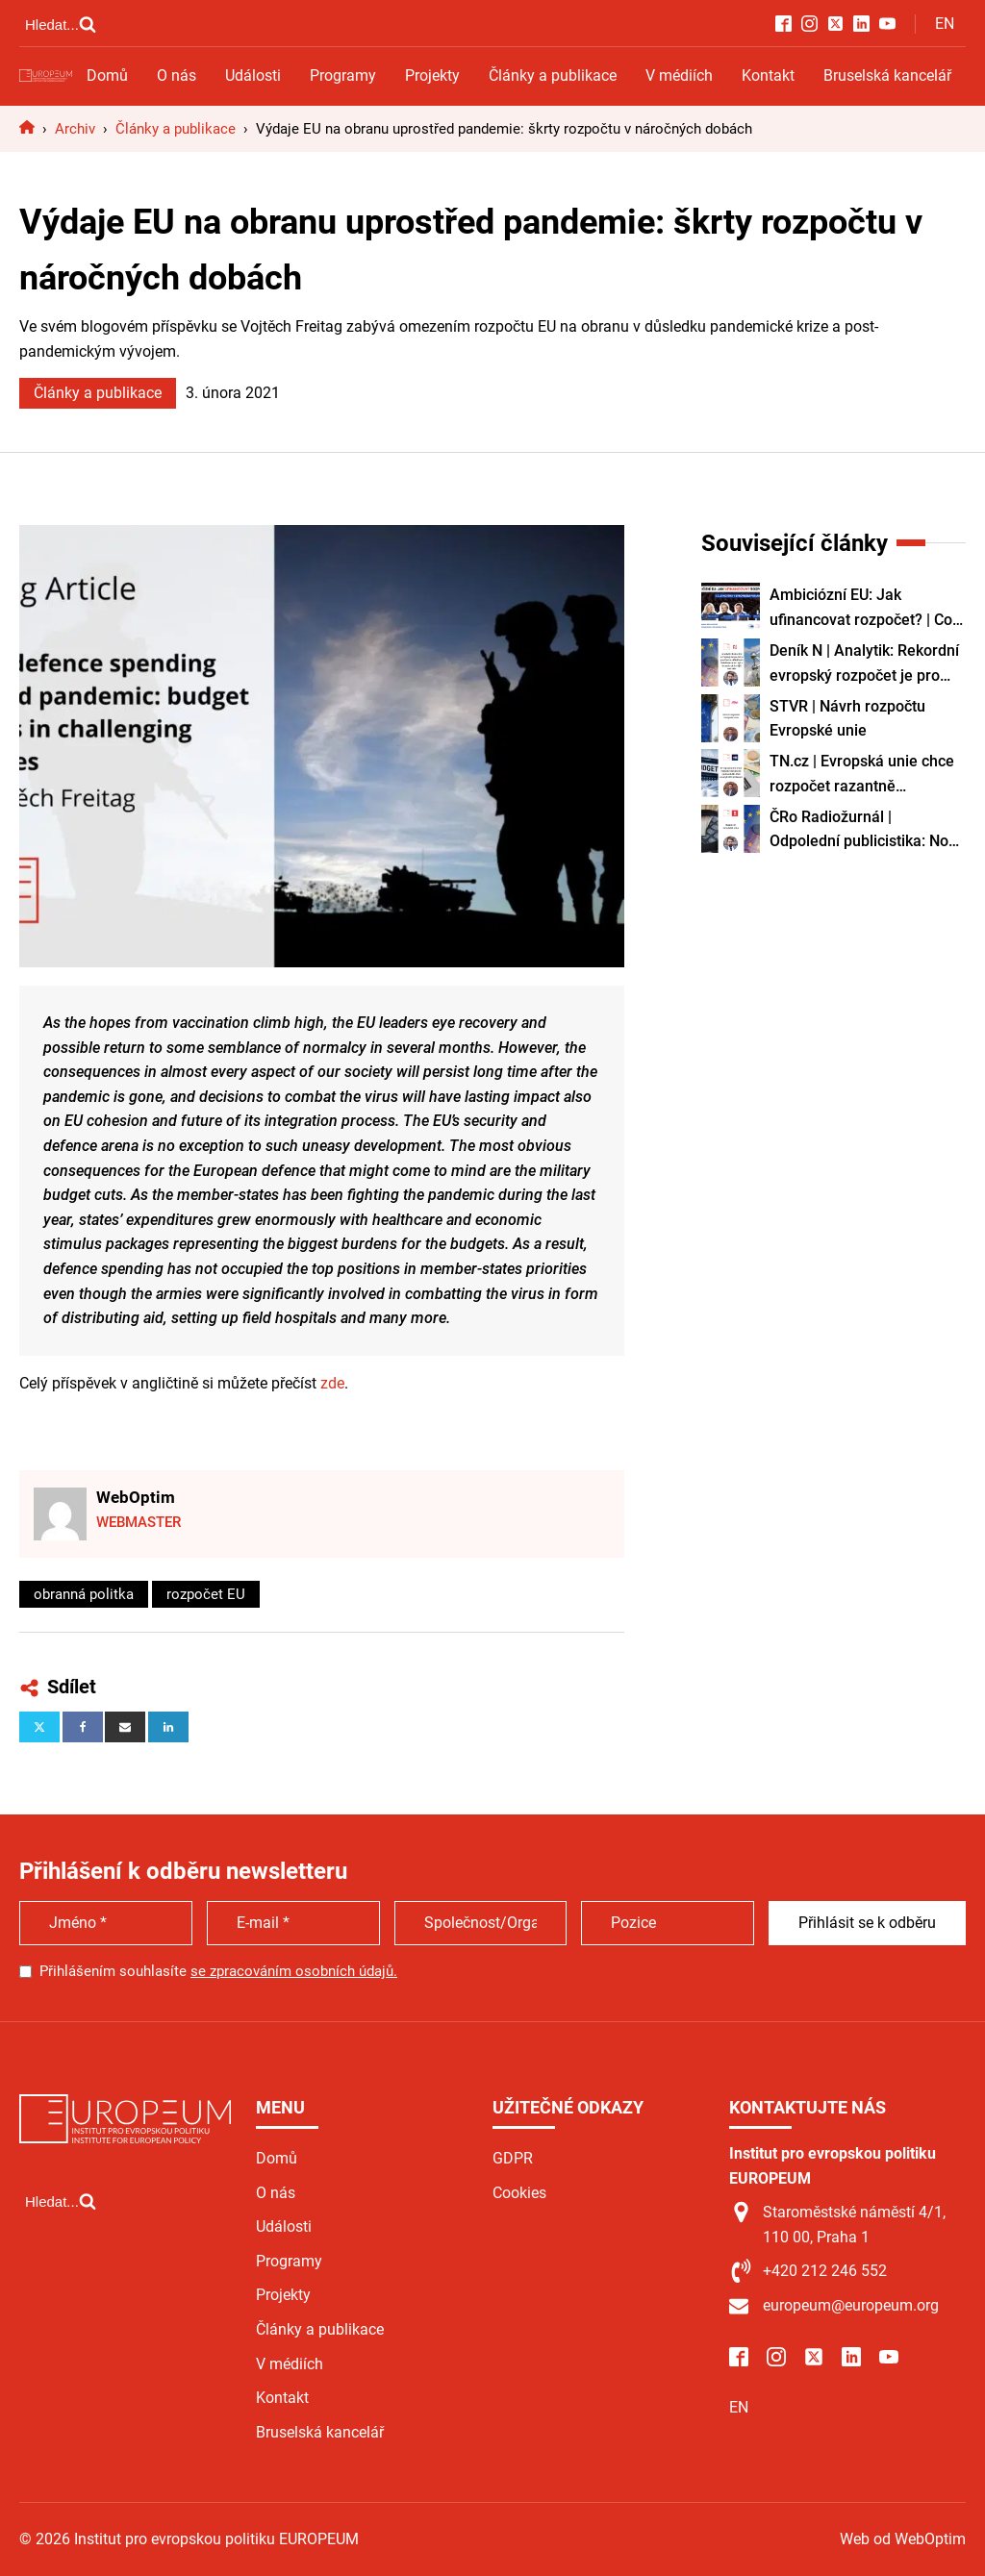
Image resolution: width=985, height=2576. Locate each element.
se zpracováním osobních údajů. (293, 1971)
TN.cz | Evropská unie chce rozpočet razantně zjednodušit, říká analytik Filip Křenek (862, 775)
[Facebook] (83, 1727)
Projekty (432, 75)
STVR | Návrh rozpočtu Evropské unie (847, 718)
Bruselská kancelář (887, 75)
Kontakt (768, 75)
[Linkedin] (168, 1727)
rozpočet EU (205, 1594)
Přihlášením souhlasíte (218, 1971)
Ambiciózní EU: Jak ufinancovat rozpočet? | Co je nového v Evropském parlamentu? (861, 609)
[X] (39, 1727)
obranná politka (84, 1594)
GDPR (512, 2158)
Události (253, 75)
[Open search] (60, 24)
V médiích (679, 75)
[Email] (125, 1727)
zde (332, 1383)
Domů (107, 75)
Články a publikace (553, 75)
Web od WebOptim (903, 2539)
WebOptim (135, 1497)
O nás (176, 75)
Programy (343, 75)
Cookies (519, 2193)
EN (944, 23)
